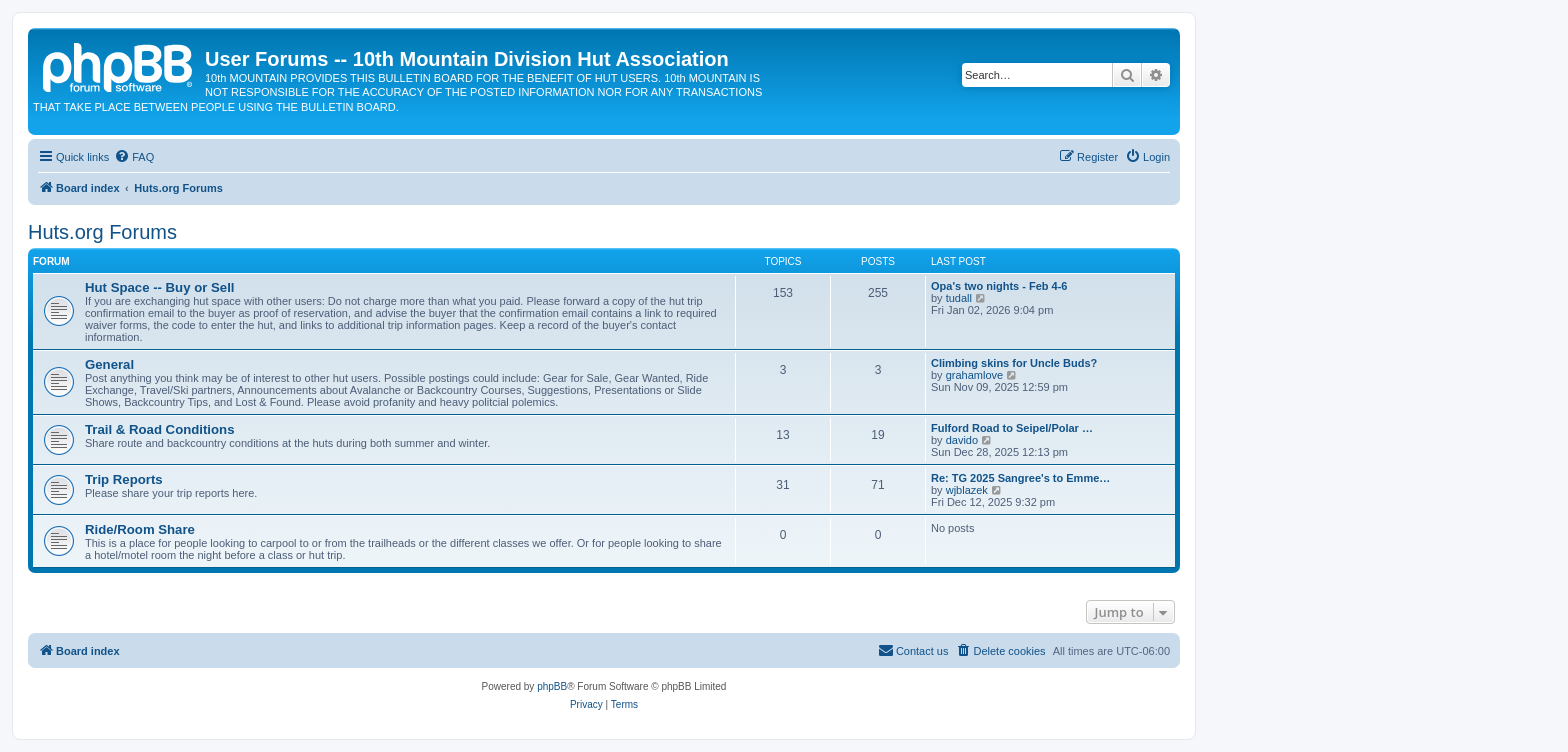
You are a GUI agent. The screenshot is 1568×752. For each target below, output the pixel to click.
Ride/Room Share (140, 529)
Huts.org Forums (102, 232)
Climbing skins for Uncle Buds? (1014, 363)
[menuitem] (134, 157)
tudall (959, 298)
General (109, 364)
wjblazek (967, 490)
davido (962, 440)
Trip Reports (124, 479)
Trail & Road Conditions (159, 429)
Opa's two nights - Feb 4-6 (999, 286)
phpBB (552, 686)
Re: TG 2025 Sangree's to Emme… (1020, 478)
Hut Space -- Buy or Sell (160, 287)
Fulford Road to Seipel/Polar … (1012, 428)
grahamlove (974, 375)
